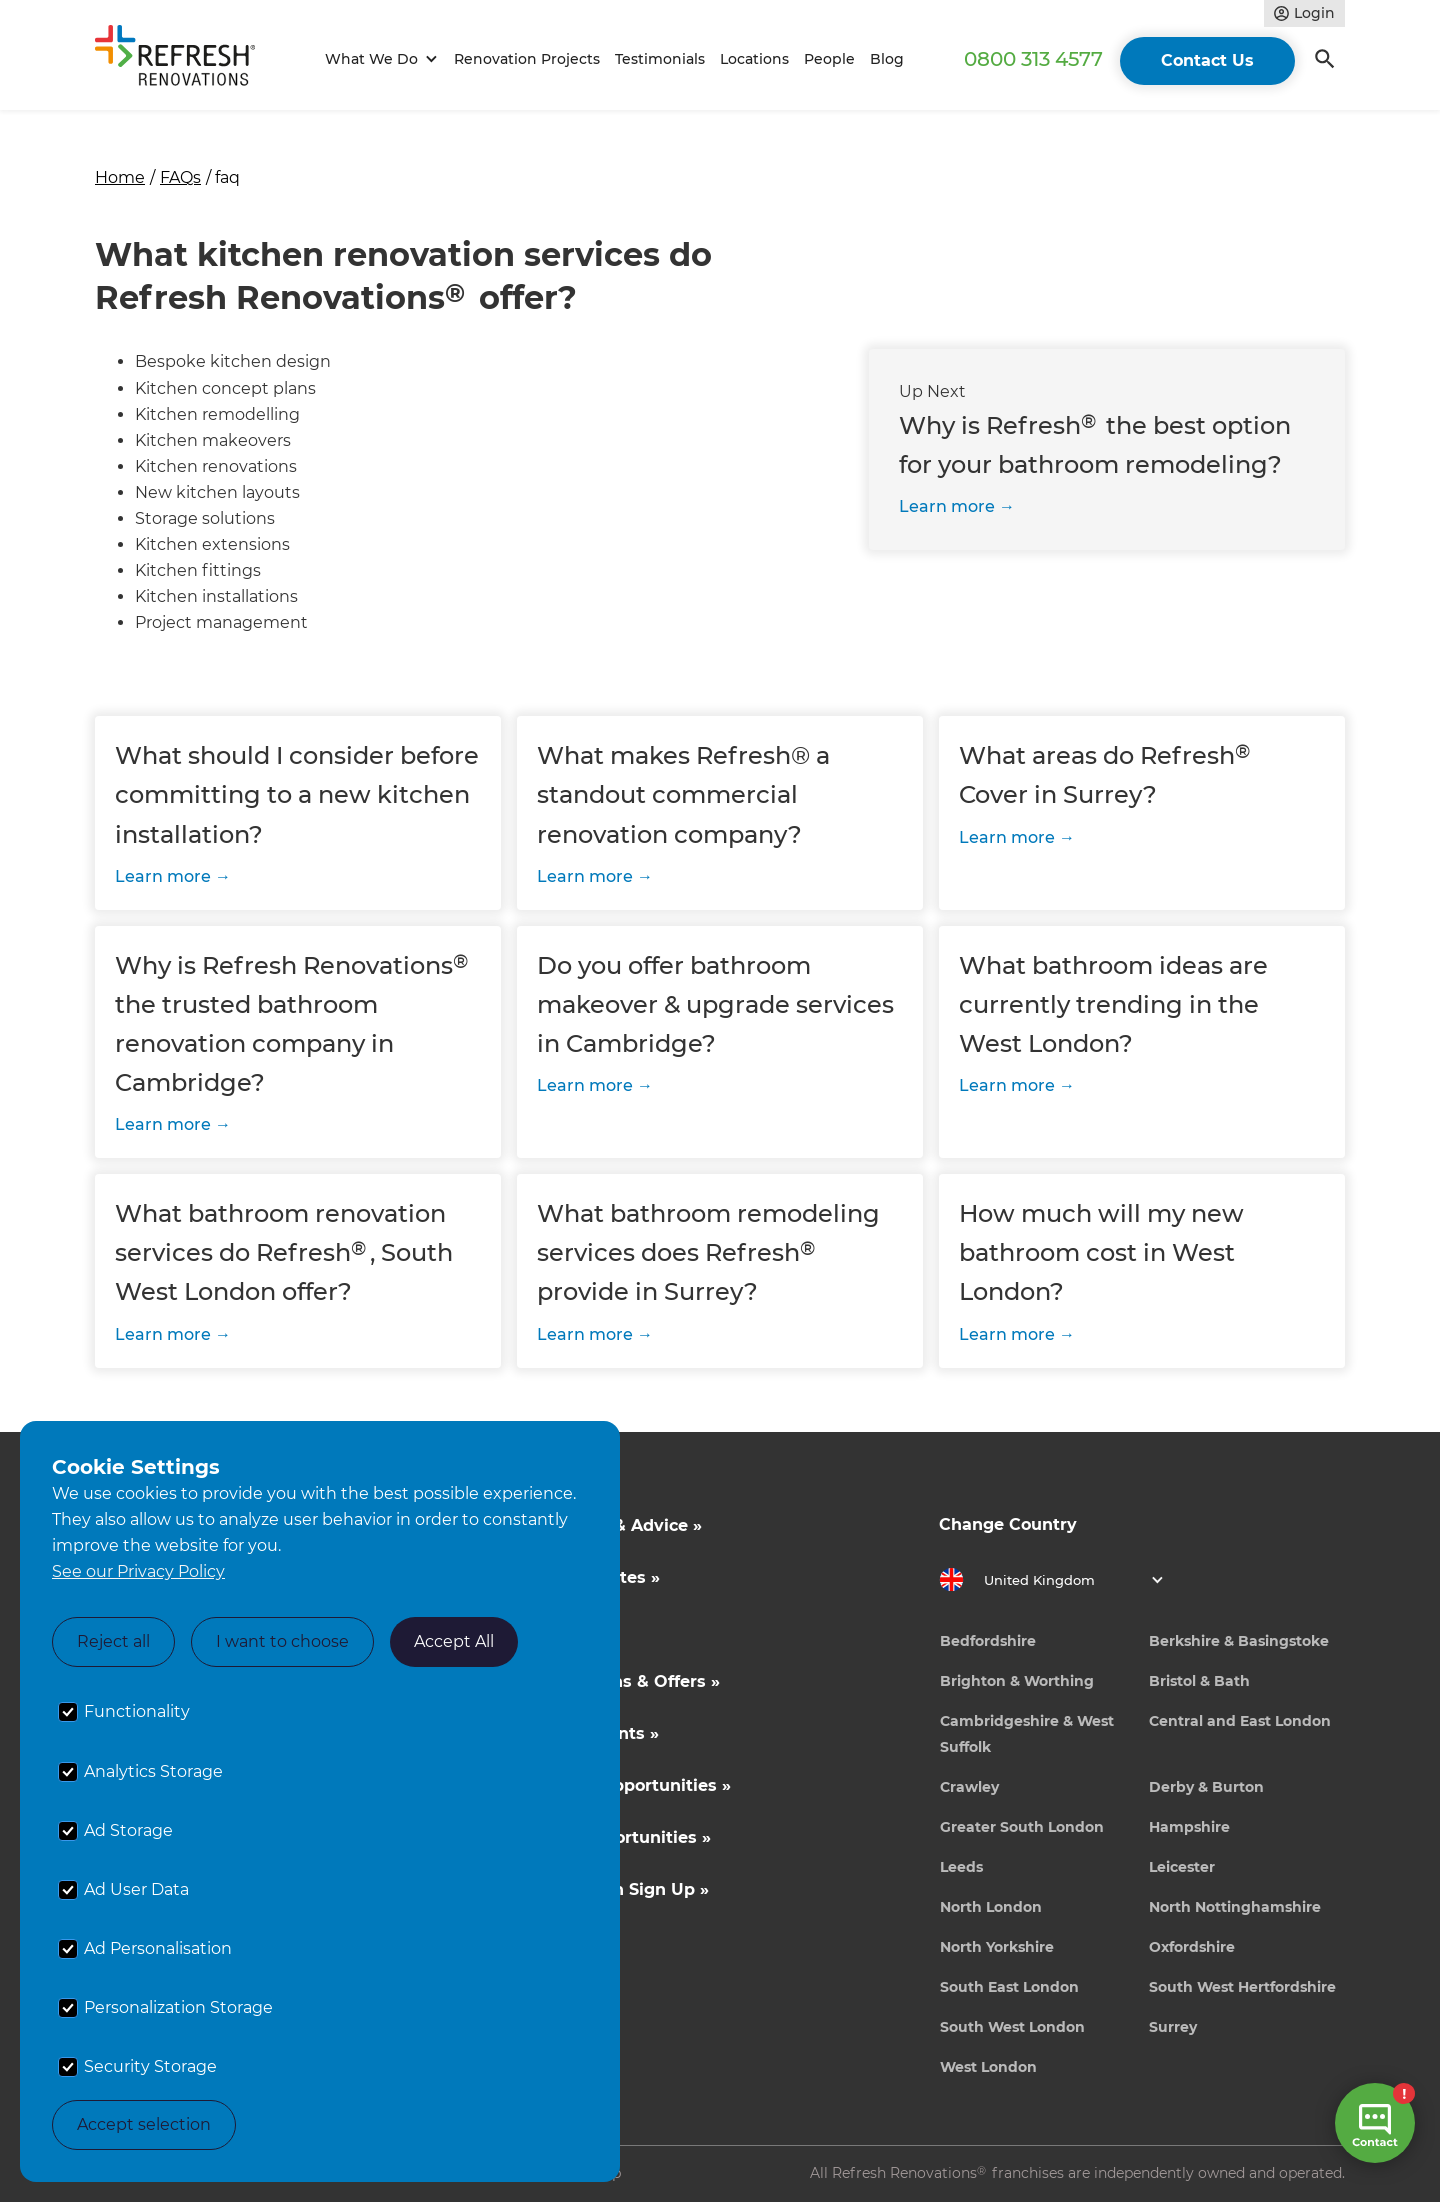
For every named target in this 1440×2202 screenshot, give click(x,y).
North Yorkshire (997, 1947)
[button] (378, 59)
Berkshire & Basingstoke (1239, 1641)
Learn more (947, 506)
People (829, 59)
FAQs (180, 177)
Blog (887, 59)
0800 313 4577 (1033, 59)
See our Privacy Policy (138, 1571)
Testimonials (660, 59)
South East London (1009, 1987)
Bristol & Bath (1199, 1681)
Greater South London (1022, 1827)
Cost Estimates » (589, 1577)
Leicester (1182, 1867)
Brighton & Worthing (1017, 1681)
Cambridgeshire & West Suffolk (1027, 1734)
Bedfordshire (988, 1641)
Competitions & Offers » (619, 1681)
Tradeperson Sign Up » (613, 1889)
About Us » (564, 1629)
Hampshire (1189, 1827)
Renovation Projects (527, 59)
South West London (1012, 2027)
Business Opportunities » (624, 1785)
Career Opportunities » (614, 1837)
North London (991, 1907)
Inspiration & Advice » (610, 1525)
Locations (754, 59)
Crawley (969, 1787)
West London (988, 2067)
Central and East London (1240, 1721)
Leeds (961, 1867)
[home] (184, 59)
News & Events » (588, 1733)
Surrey (1173, 2027)
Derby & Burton (1206, 1787)
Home (120, 177)
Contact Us (1207, 60)
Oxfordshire (1192, 1947)
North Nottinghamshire (1235, 1907)
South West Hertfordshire (1242, 1987)
